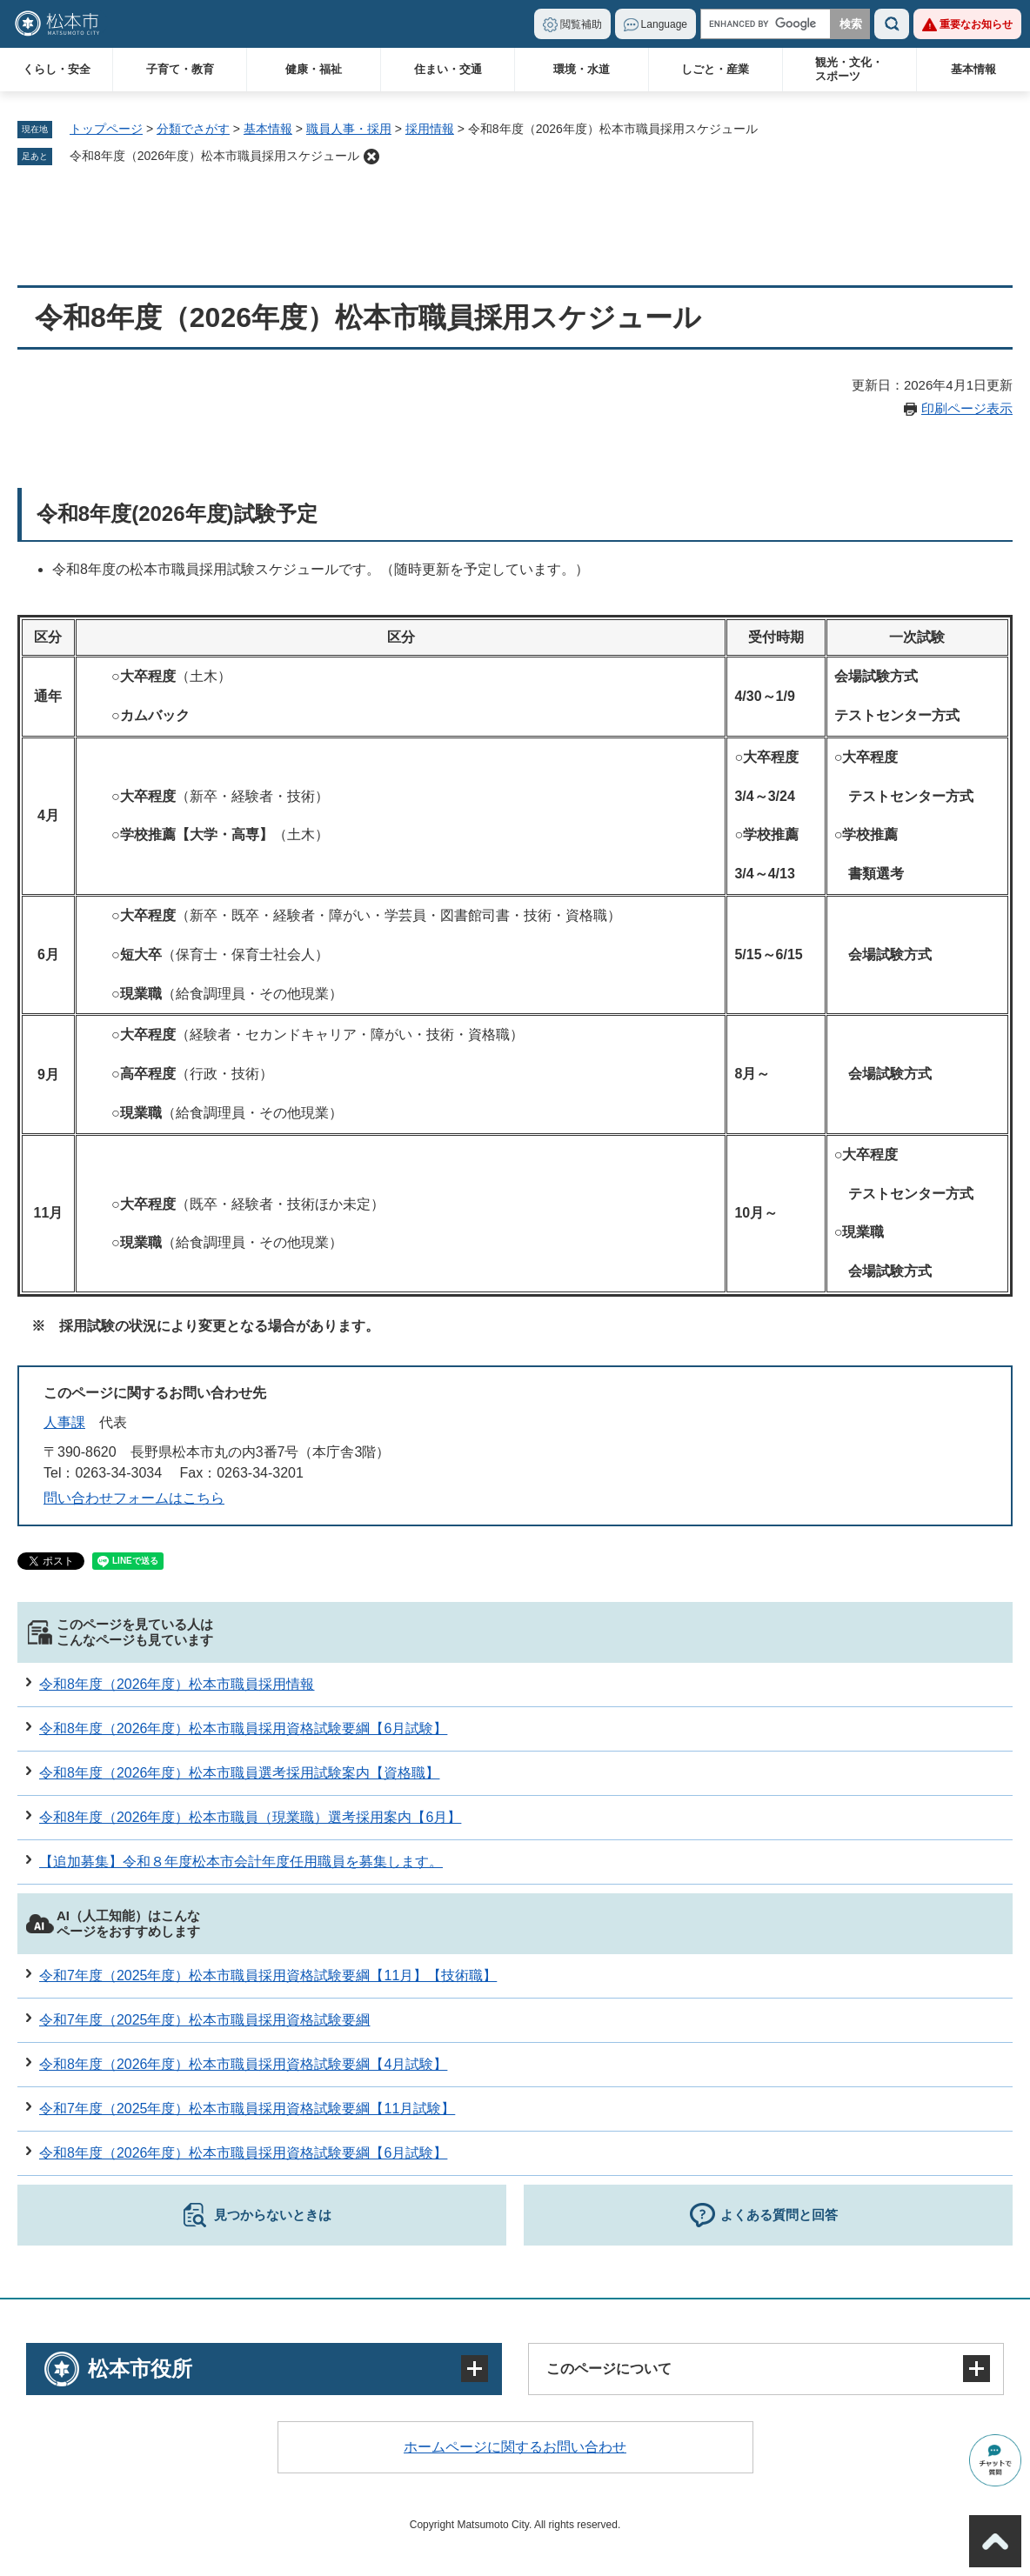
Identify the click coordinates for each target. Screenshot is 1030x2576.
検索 (891, 24)
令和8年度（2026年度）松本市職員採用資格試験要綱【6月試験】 (243, 1728)
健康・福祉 (313, 69)
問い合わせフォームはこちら (133, 1498)
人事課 (64, 1422)
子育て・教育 (180, 69)
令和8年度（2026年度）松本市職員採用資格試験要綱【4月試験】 (243, 2064)
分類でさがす (193, 129)
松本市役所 (140, 2368)
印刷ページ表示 (967, 408)
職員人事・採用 (348, 129)
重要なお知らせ (976, 24)
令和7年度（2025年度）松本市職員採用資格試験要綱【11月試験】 (247, 2108)
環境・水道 (581, 69)
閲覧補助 (581, 24)
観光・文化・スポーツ (849, 69)
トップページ (106, 129)
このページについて (609, 2368)
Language (664, 24)
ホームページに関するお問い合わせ (515, 2446)
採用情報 (429, 129)
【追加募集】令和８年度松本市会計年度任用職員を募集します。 (241, 1861)
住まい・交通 (448, 69)
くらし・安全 (56, 69)
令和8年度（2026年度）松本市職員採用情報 (177, 1684)
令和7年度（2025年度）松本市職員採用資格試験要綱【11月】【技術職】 (268, 1975)
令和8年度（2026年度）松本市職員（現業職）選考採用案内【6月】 (250, 1817)
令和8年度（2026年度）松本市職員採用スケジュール (214, 156)
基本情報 (973, 69)
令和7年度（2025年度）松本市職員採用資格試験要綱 (205, 2019)
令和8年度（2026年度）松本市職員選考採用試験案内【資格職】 (239, 1772)
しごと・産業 (715, 69)
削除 (371, 156)
